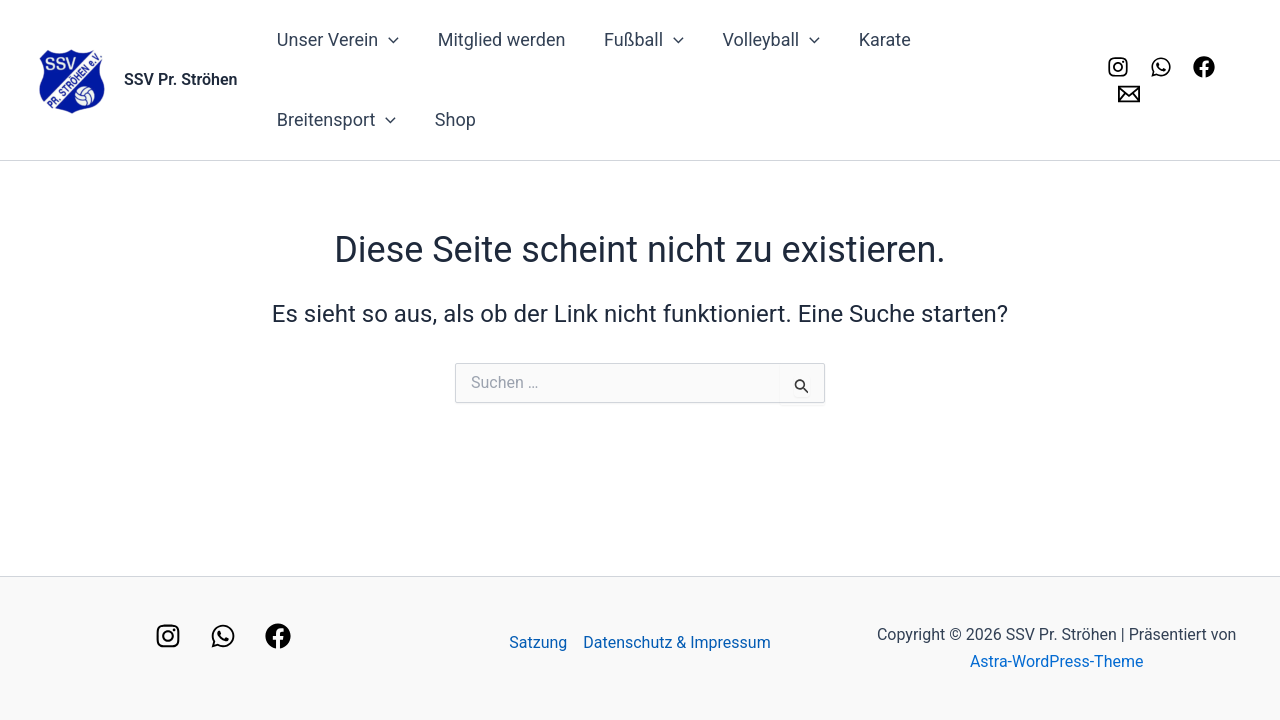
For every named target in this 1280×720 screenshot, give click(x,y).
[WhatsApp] (223, 636)
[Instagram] (1116, 67)
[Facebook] (1202, 67)
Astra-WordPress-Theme (1057, 661)
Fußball (637, 40)
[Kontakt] (1126, 94)
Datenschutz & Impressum (677, 642)
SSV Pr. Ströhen (181, 79)
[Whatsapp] (1159, 67)
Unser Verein (337, 40)
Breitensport (994, 40)
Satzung (538, 642)
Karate (873, 39)
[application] (387, 40)
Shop (296, 119)
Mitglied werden (498, 39)
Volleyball (761, 40)
